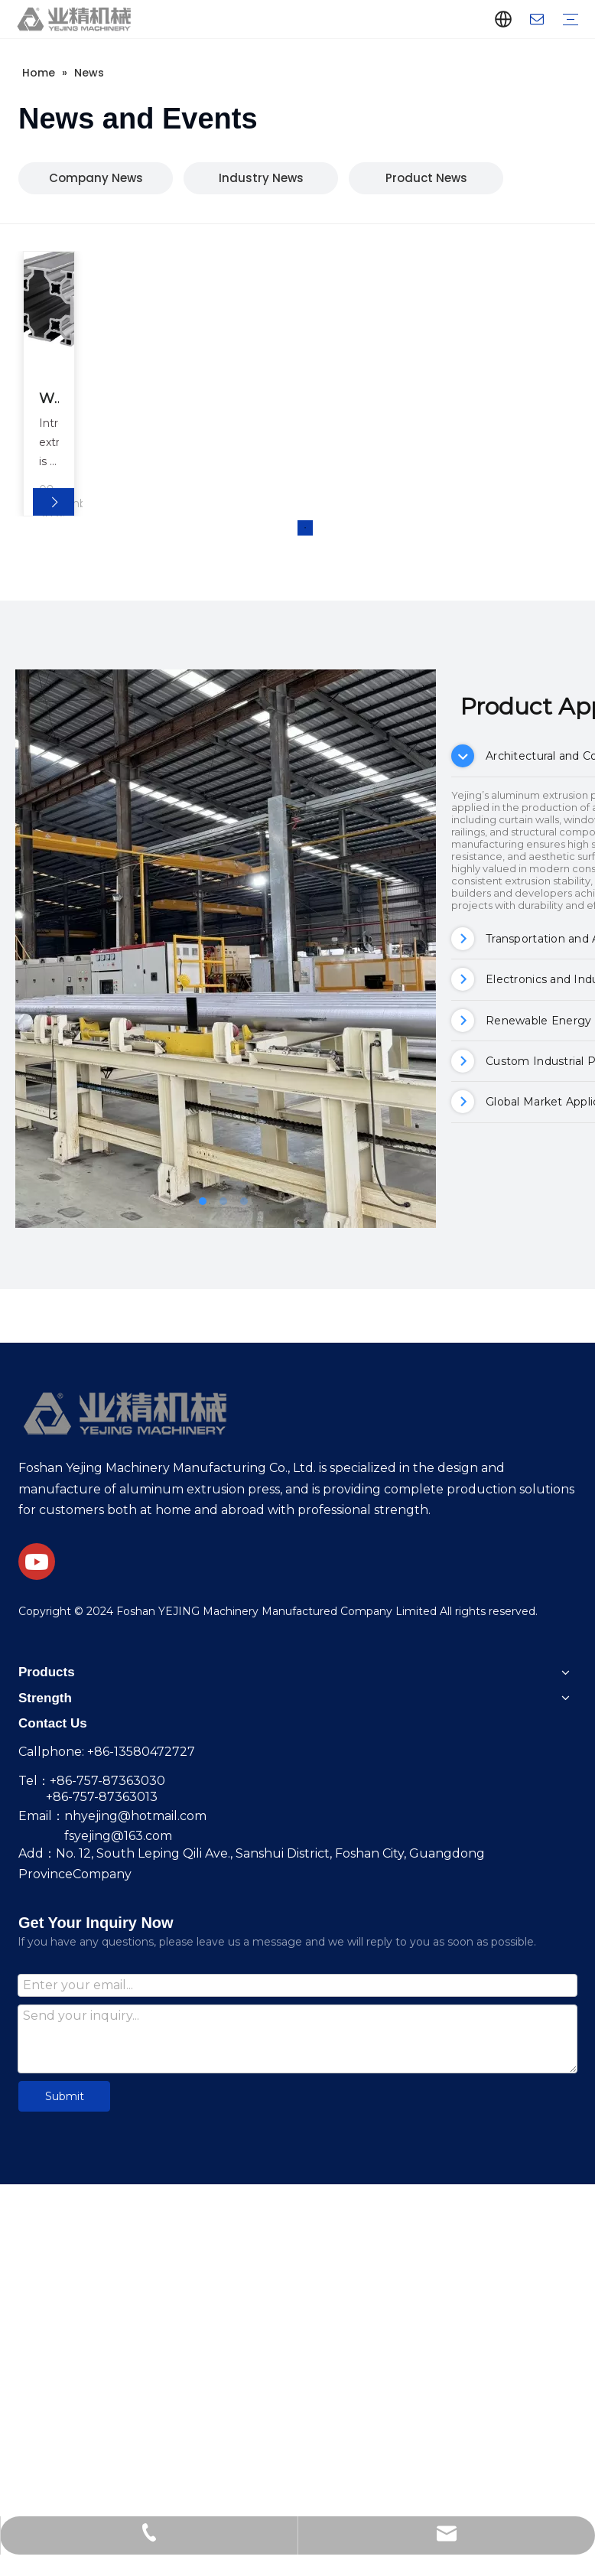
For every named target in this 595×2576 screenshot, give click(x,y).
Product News (426, 178)
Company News (96, 178)
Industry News (261, 178)
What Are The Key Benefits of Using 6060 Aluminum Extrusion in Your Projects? (50, 399)
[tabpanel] (50, 383)
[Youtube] (36, 1561)
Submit (64, 2096)
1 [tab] (305, 528)
